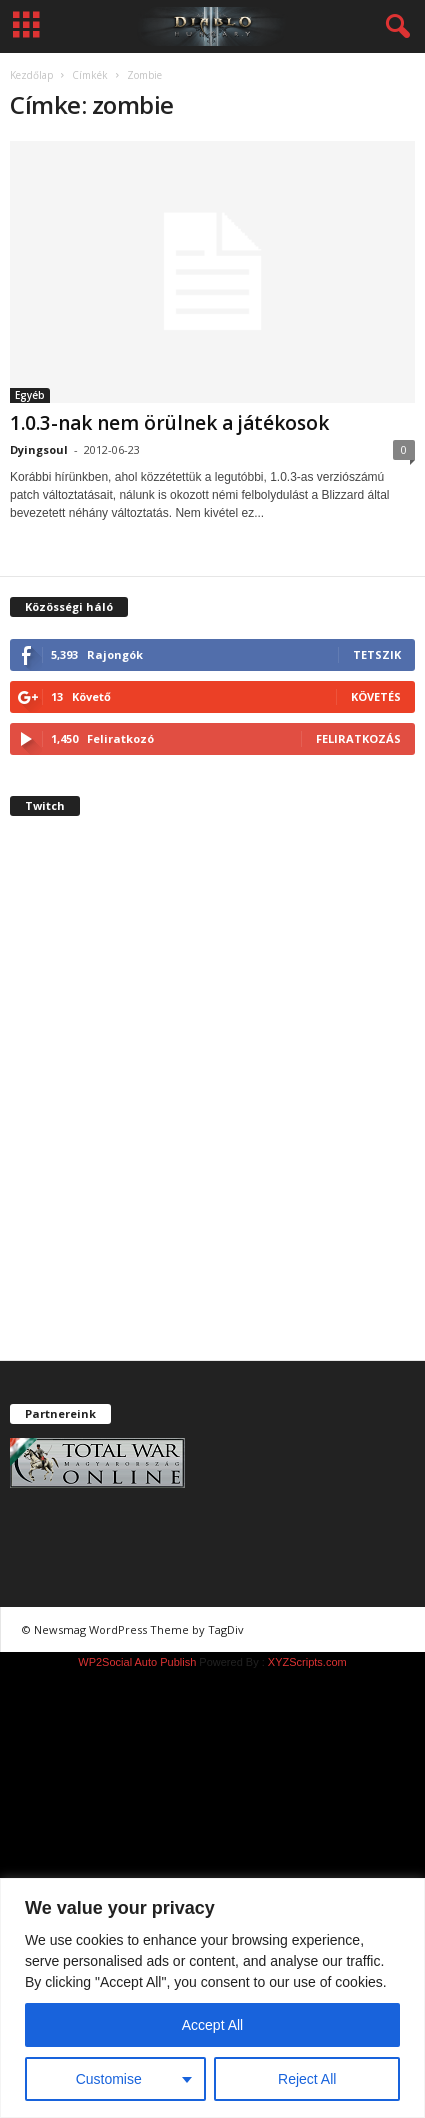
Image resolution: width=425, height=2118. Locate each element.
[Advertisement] (212, 1105)
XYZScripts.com (307, 1662)
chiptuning (285, 1629)
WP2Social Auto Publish (137, 1662)
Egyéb (30, 395)
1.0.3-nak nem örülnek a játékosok (169, 423)
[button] (394, 27)
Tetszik (377, 654)
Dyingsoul (39, 449)
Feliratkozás (358, 738)
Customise (109, 2079)
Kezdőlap (31, 75)
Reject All (307, 2079)
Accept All (212, 2025)
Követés (376, 696)
